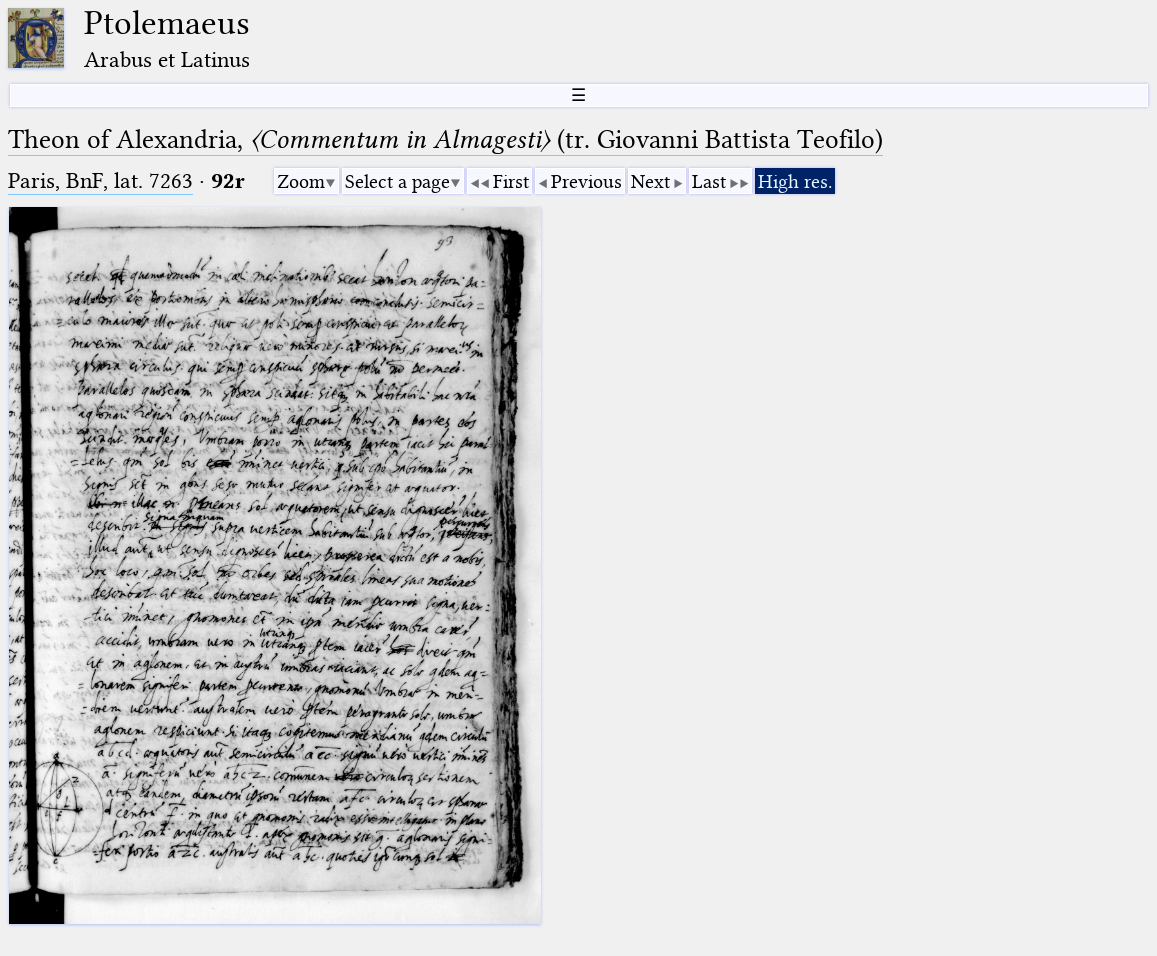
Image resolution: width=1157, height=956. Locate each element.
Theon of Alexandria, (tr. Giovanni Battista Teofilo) (445, 139)
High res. (795, 181)
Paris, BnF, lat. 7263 (100, 180)
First (511, 181)
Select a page (397, 181)
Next (650, 181)
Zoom (301, 181)
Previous (586, 181)
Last (709, 181)
